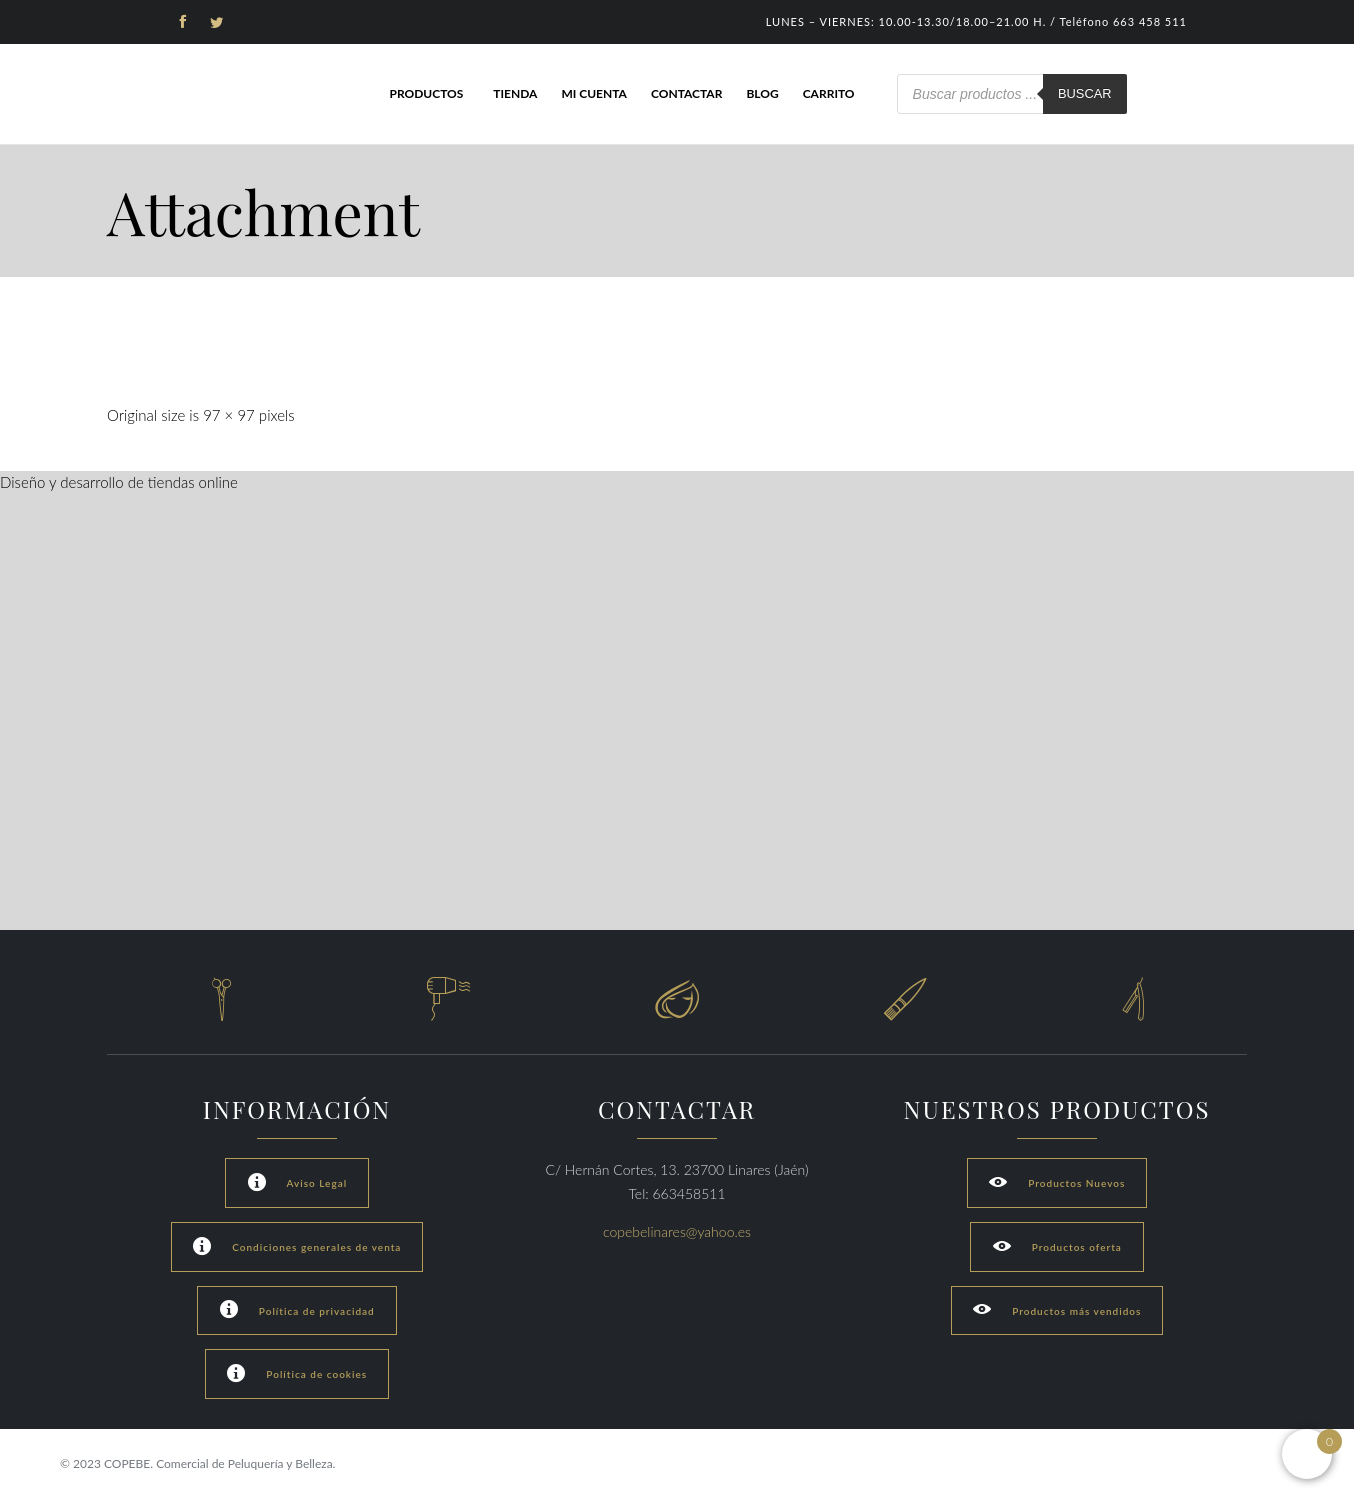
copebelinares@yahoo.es (677, 1231)
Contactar (686, 93)
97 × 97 (229, 415)
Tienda (515, 93)
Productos (426, 93)
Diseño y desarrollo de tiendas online (119, 482)
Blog (762, 93)
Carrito (829, 93)
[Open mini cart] (1307, 1454)
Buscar (1085, 93)
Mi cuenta (594, 93)
